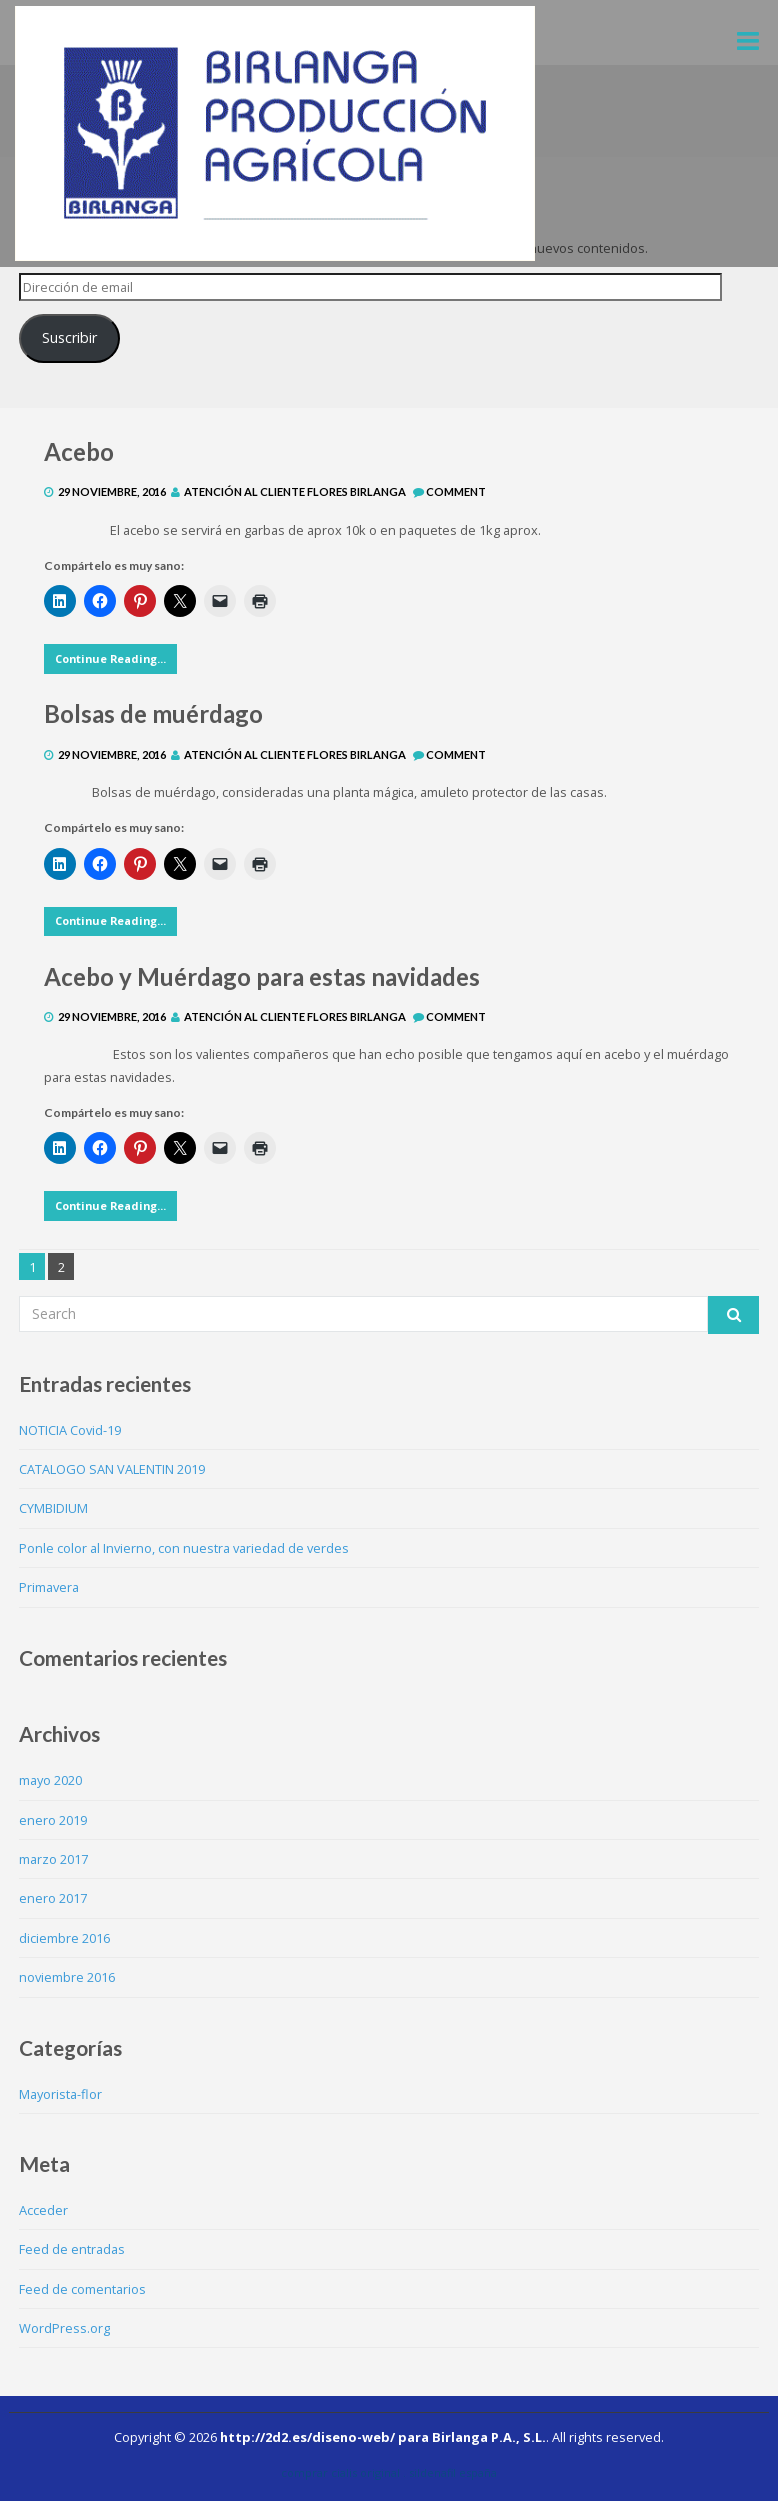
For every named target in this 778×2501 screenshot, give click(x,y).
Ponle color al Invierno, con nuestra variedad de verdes (184, 1548)
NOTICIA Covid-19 (70, 1430)
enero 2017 (53, 1898)
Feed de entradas (72, 2249)
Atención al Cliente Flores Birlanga (295, 491)
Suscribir (69, 337)
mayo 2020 (50, 1780)
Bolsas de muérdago (153, 713)
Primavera (49, 1587)
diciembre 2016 (64, 1938)
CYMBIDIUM (53, 1508)
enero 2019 (53, 1820)
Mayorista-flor (60, 2094)
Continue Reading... (110, 658)
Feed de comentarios (82, 2289)
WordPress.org (64, 2328)
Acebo (79, 451)
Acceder (43, 2210)
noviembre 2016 (67, 1977)
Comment (456, 491)
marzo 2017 (53, 1859)
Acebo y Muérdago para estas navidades (262, 976)
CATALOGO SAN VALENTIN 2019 (112, 1469)
